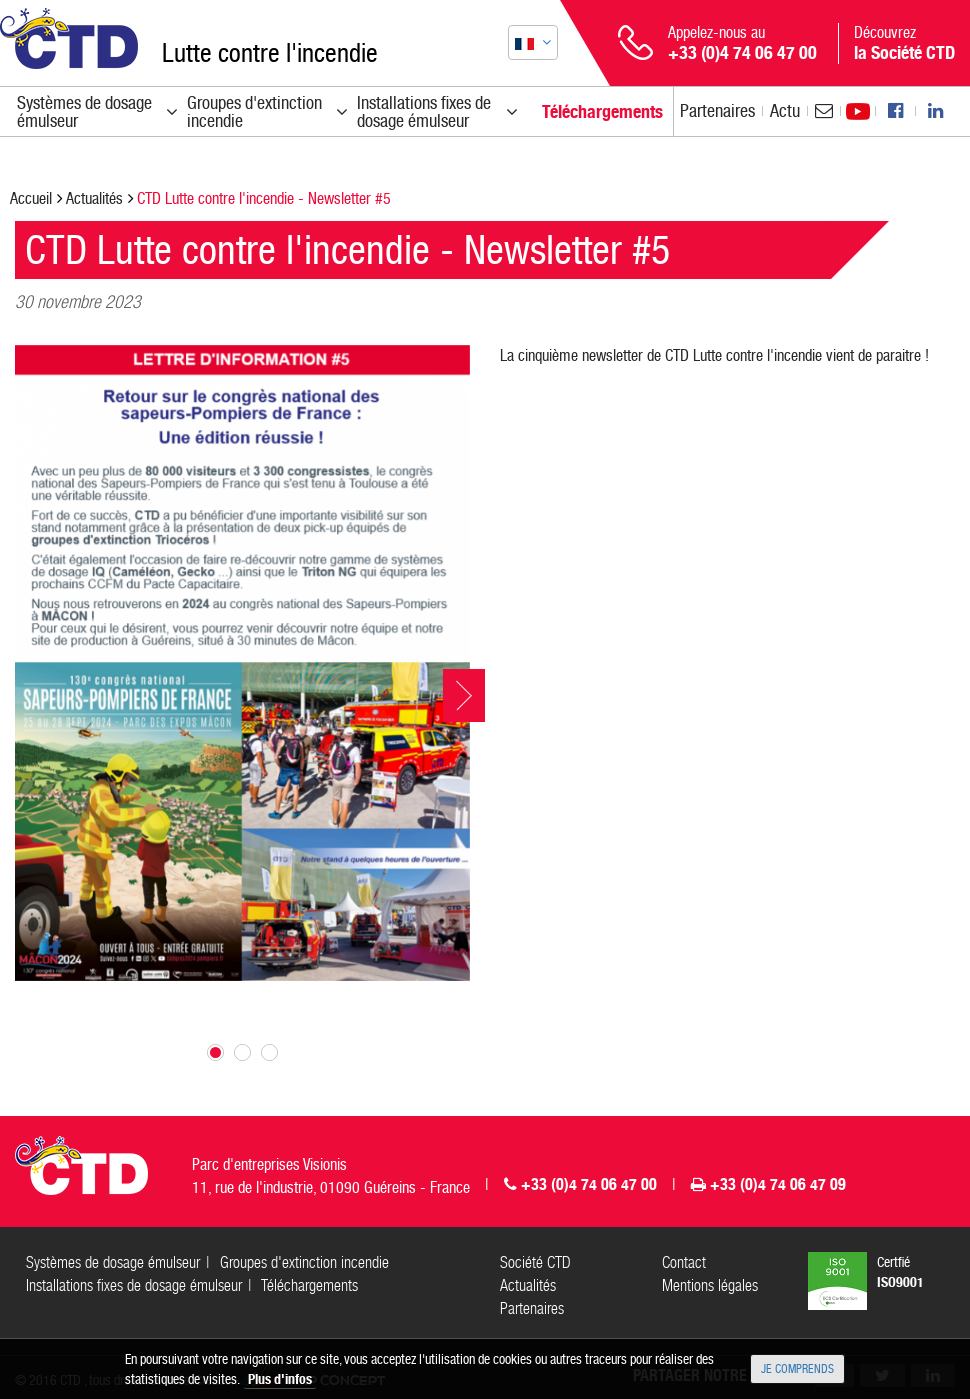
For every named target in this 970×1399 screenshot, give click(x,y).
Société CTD (535, 1262)
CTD (69, 38)
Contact (684, 1262)
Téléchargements (309, 1285)
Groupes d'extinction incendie (304, 1262)
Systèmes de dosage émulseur (113, 1262)
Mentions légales (710, 1285)
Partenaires (717, 110)
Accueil (31, 198)
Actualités (94, 198)
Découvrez (904, 43)
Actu (785, 110)
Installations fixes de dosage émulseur (134, 1285)
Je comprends (797, 1369)
